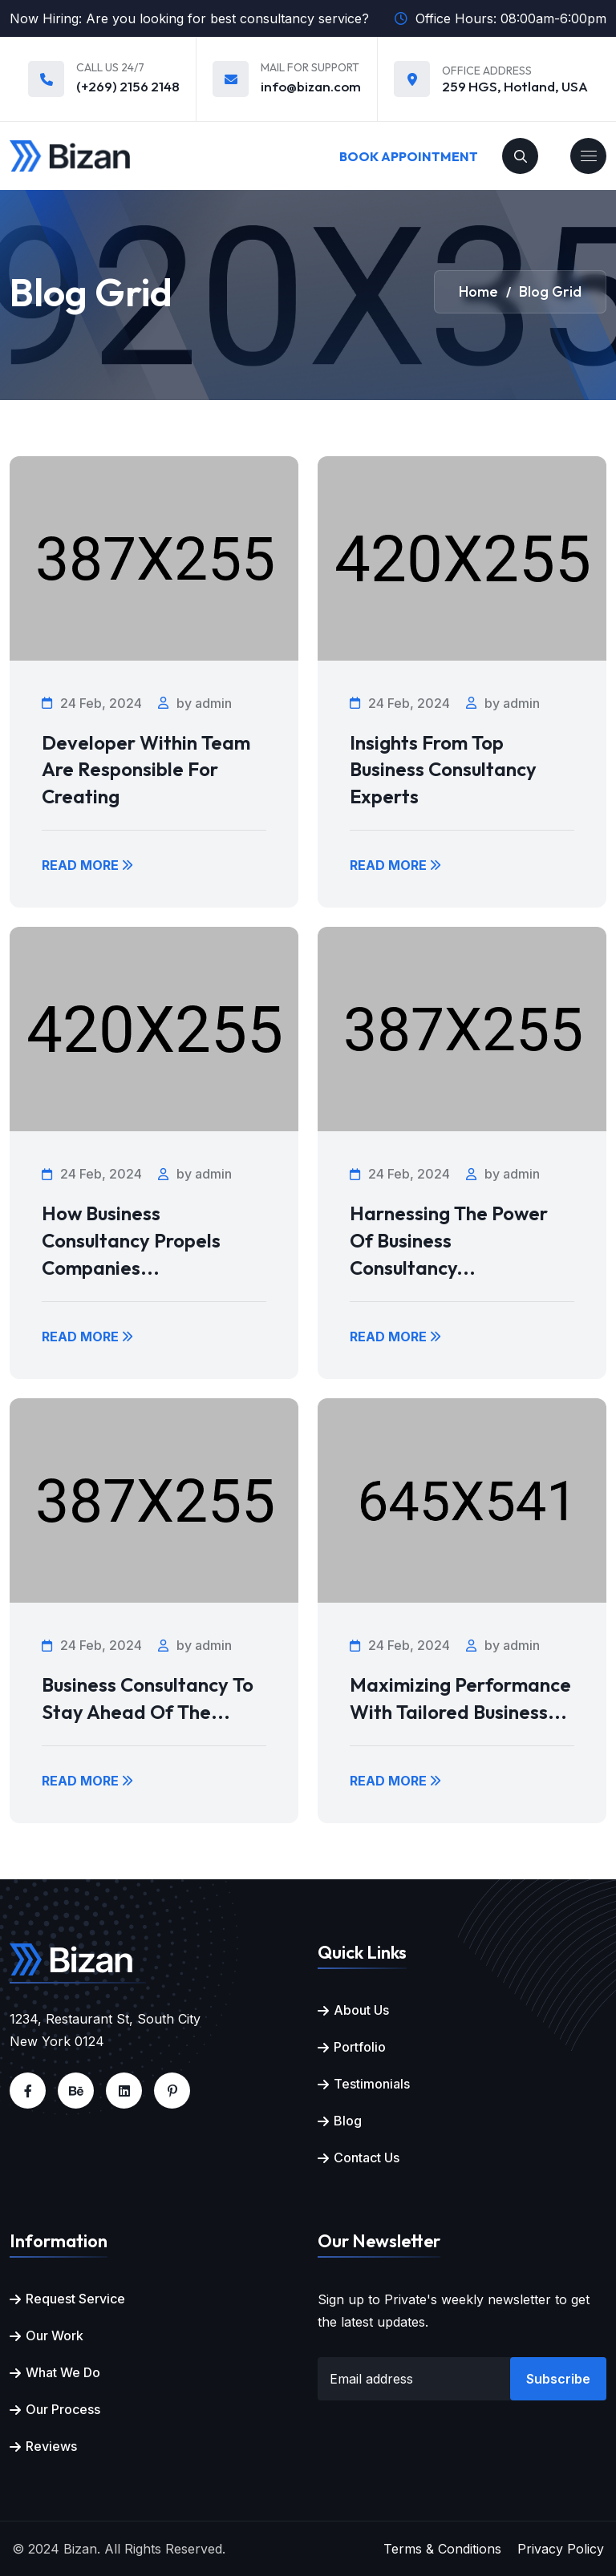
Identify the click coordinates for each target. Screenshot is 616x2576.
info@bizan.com (311, 86)
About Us (361, 2010)
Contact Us (366, 2157)
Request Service (75, 2299)
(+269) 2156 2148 (128, 86)
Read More (87, 865)
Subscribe (558, 2379)
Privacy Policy (560, 2549)
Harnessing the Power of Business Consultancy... (449, 1240)
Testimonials (372, 2084)
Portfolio (360, 2047)
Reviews (51, 2446)
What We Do (63, 2372)
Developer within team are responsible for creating (146, 769)
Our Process (63, 2409)
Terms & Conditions (442, 2549)
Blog (348, 2121)
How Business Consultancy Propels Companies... (131, 1240)
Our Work (54, 2335)
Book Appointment (408, 156)
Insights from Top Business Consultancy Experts (443, 769)
